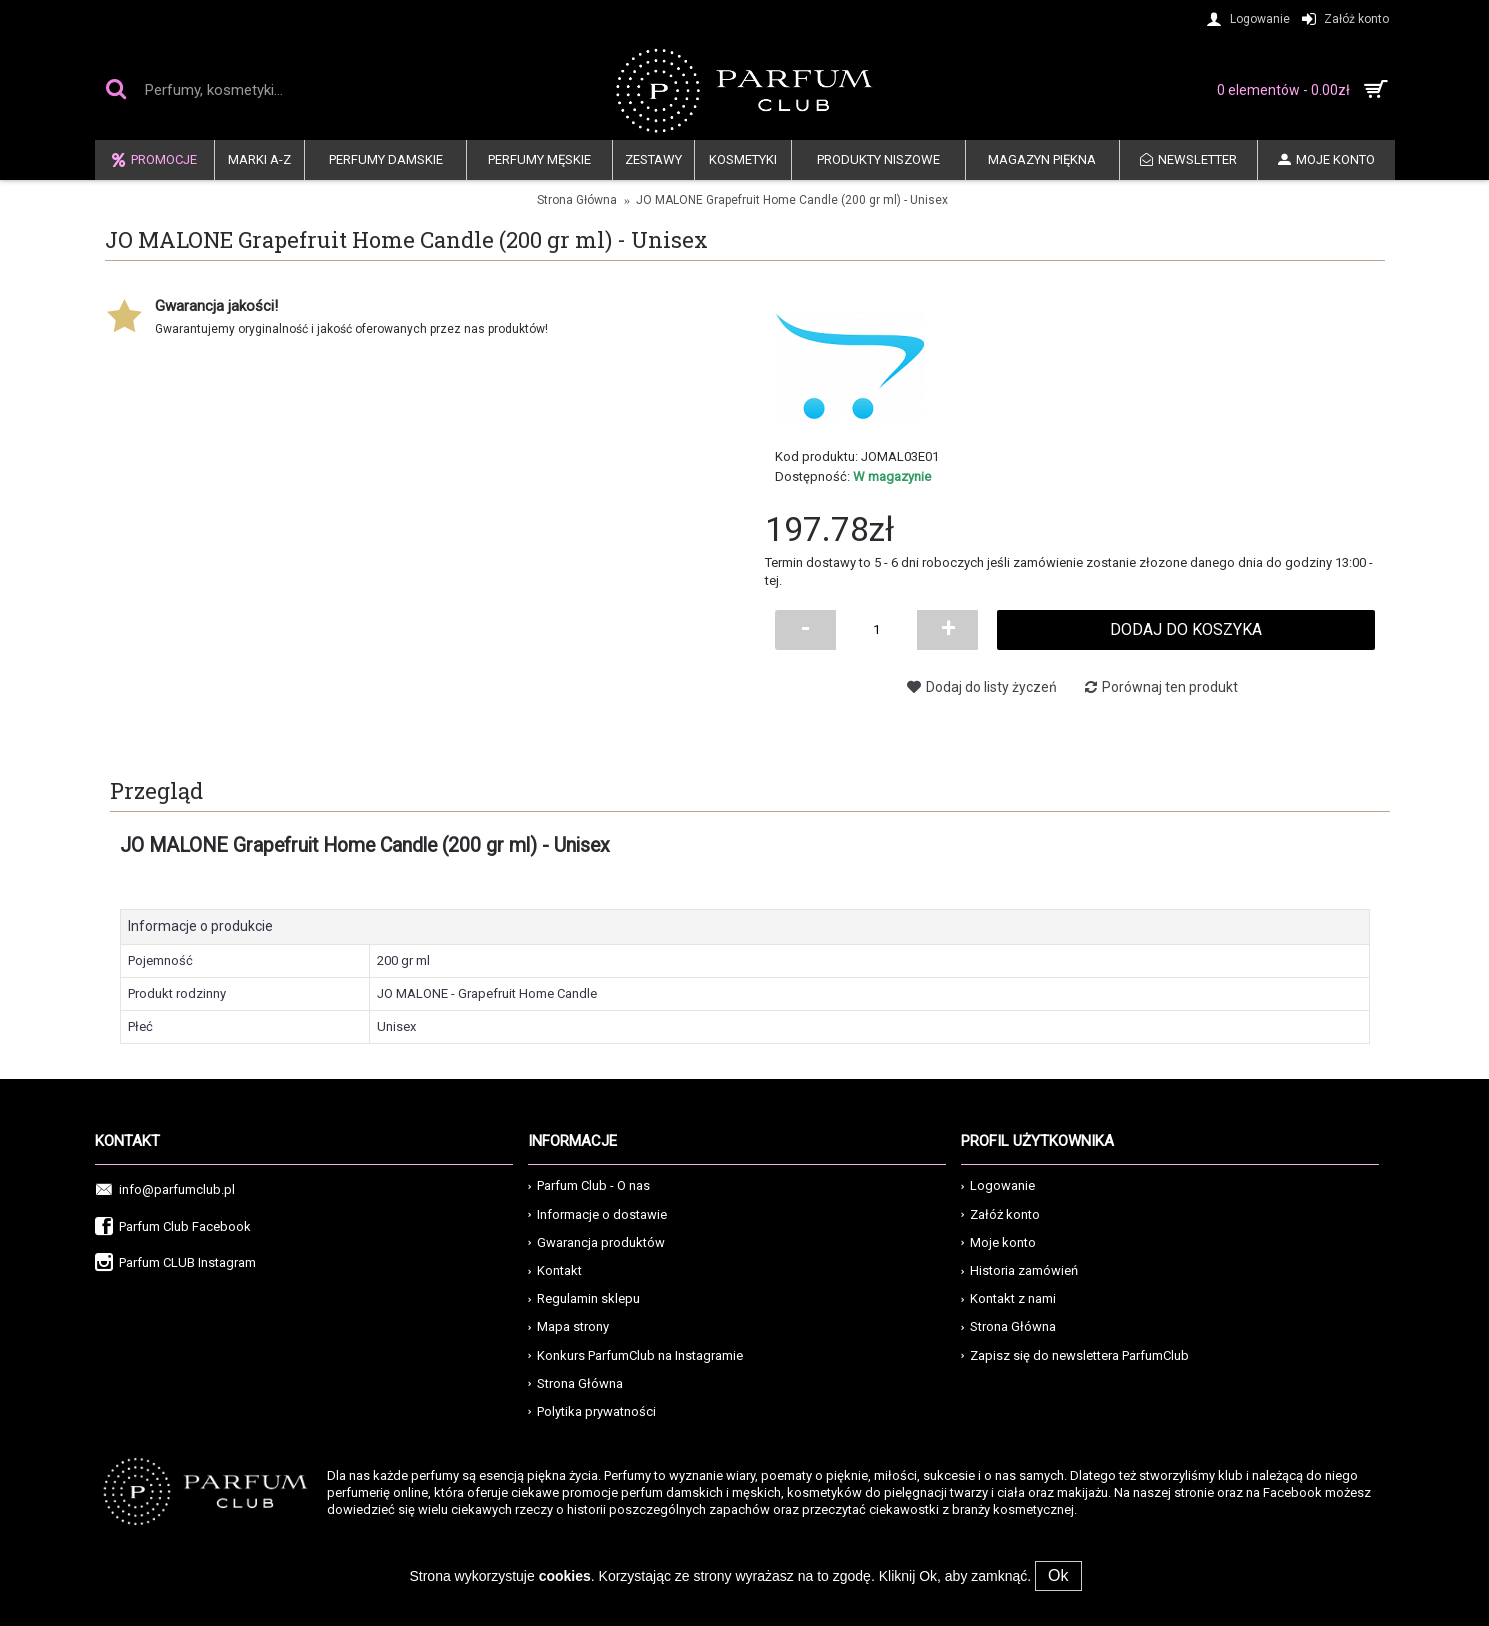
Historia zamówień (1019, 1270)
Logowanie (998, 1185)
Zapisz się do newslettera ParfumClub (1075, 1355)
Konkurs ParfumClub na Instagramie (635, 1355)
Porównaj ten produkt (1170, 687)
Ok (1058, 1575)
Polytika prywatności (592, 1411)
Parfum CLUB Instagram (175, 1263)
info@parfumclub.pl (165, 1190)
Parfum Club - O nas (589, 1185)
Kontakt (555, 1270)
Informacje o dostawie (597, 1214)
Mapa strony (568, 1326)
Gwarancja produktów (596, 1242)
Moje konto (998, 1242)
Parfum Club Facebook (173, 1227)
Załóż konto (1000, 1214)
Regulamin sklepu (584, 1298)
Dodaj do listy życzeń (991, 687)
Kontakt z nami (1008, 1298)
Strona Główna (575, 1383)
